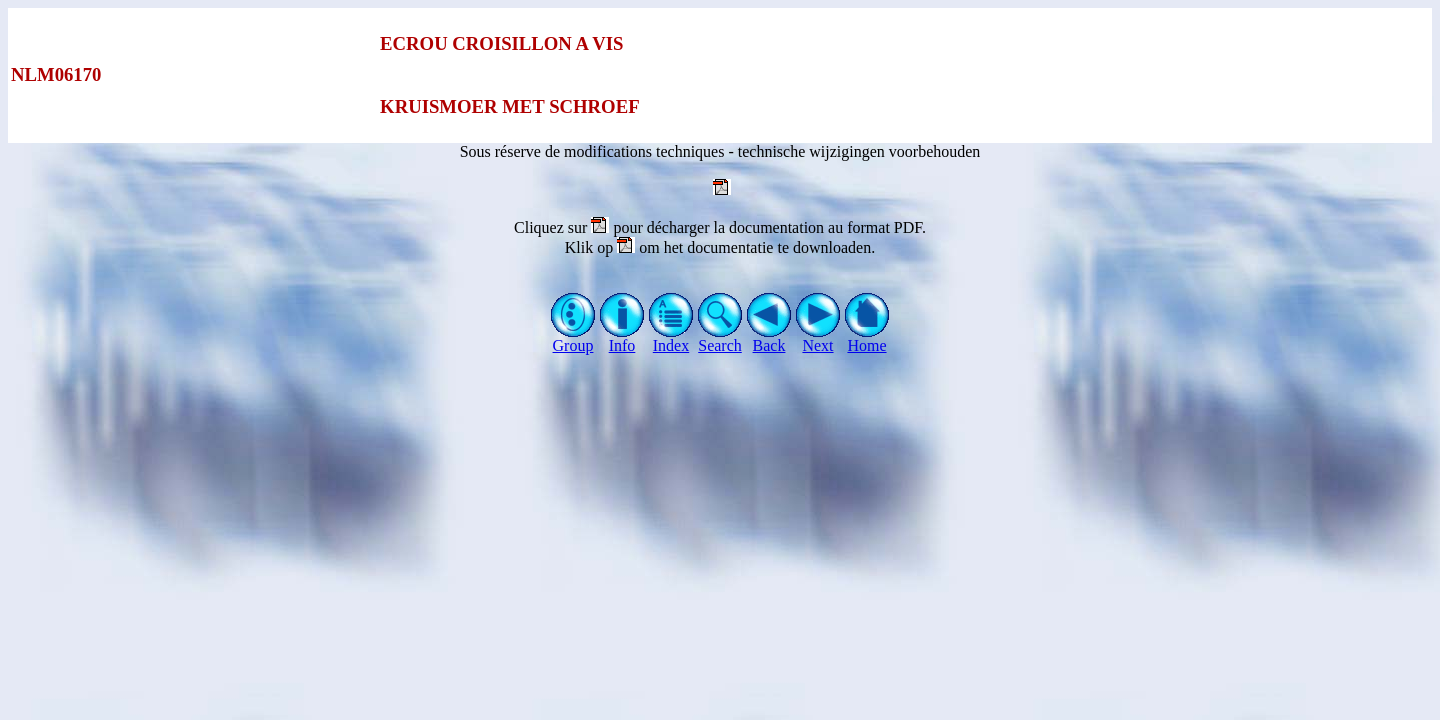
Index (671, 338)
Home (867, 338)
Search (720, 338)
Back (769, 338)
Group (573, 338)
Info (622, 338)
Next (818, 338)
